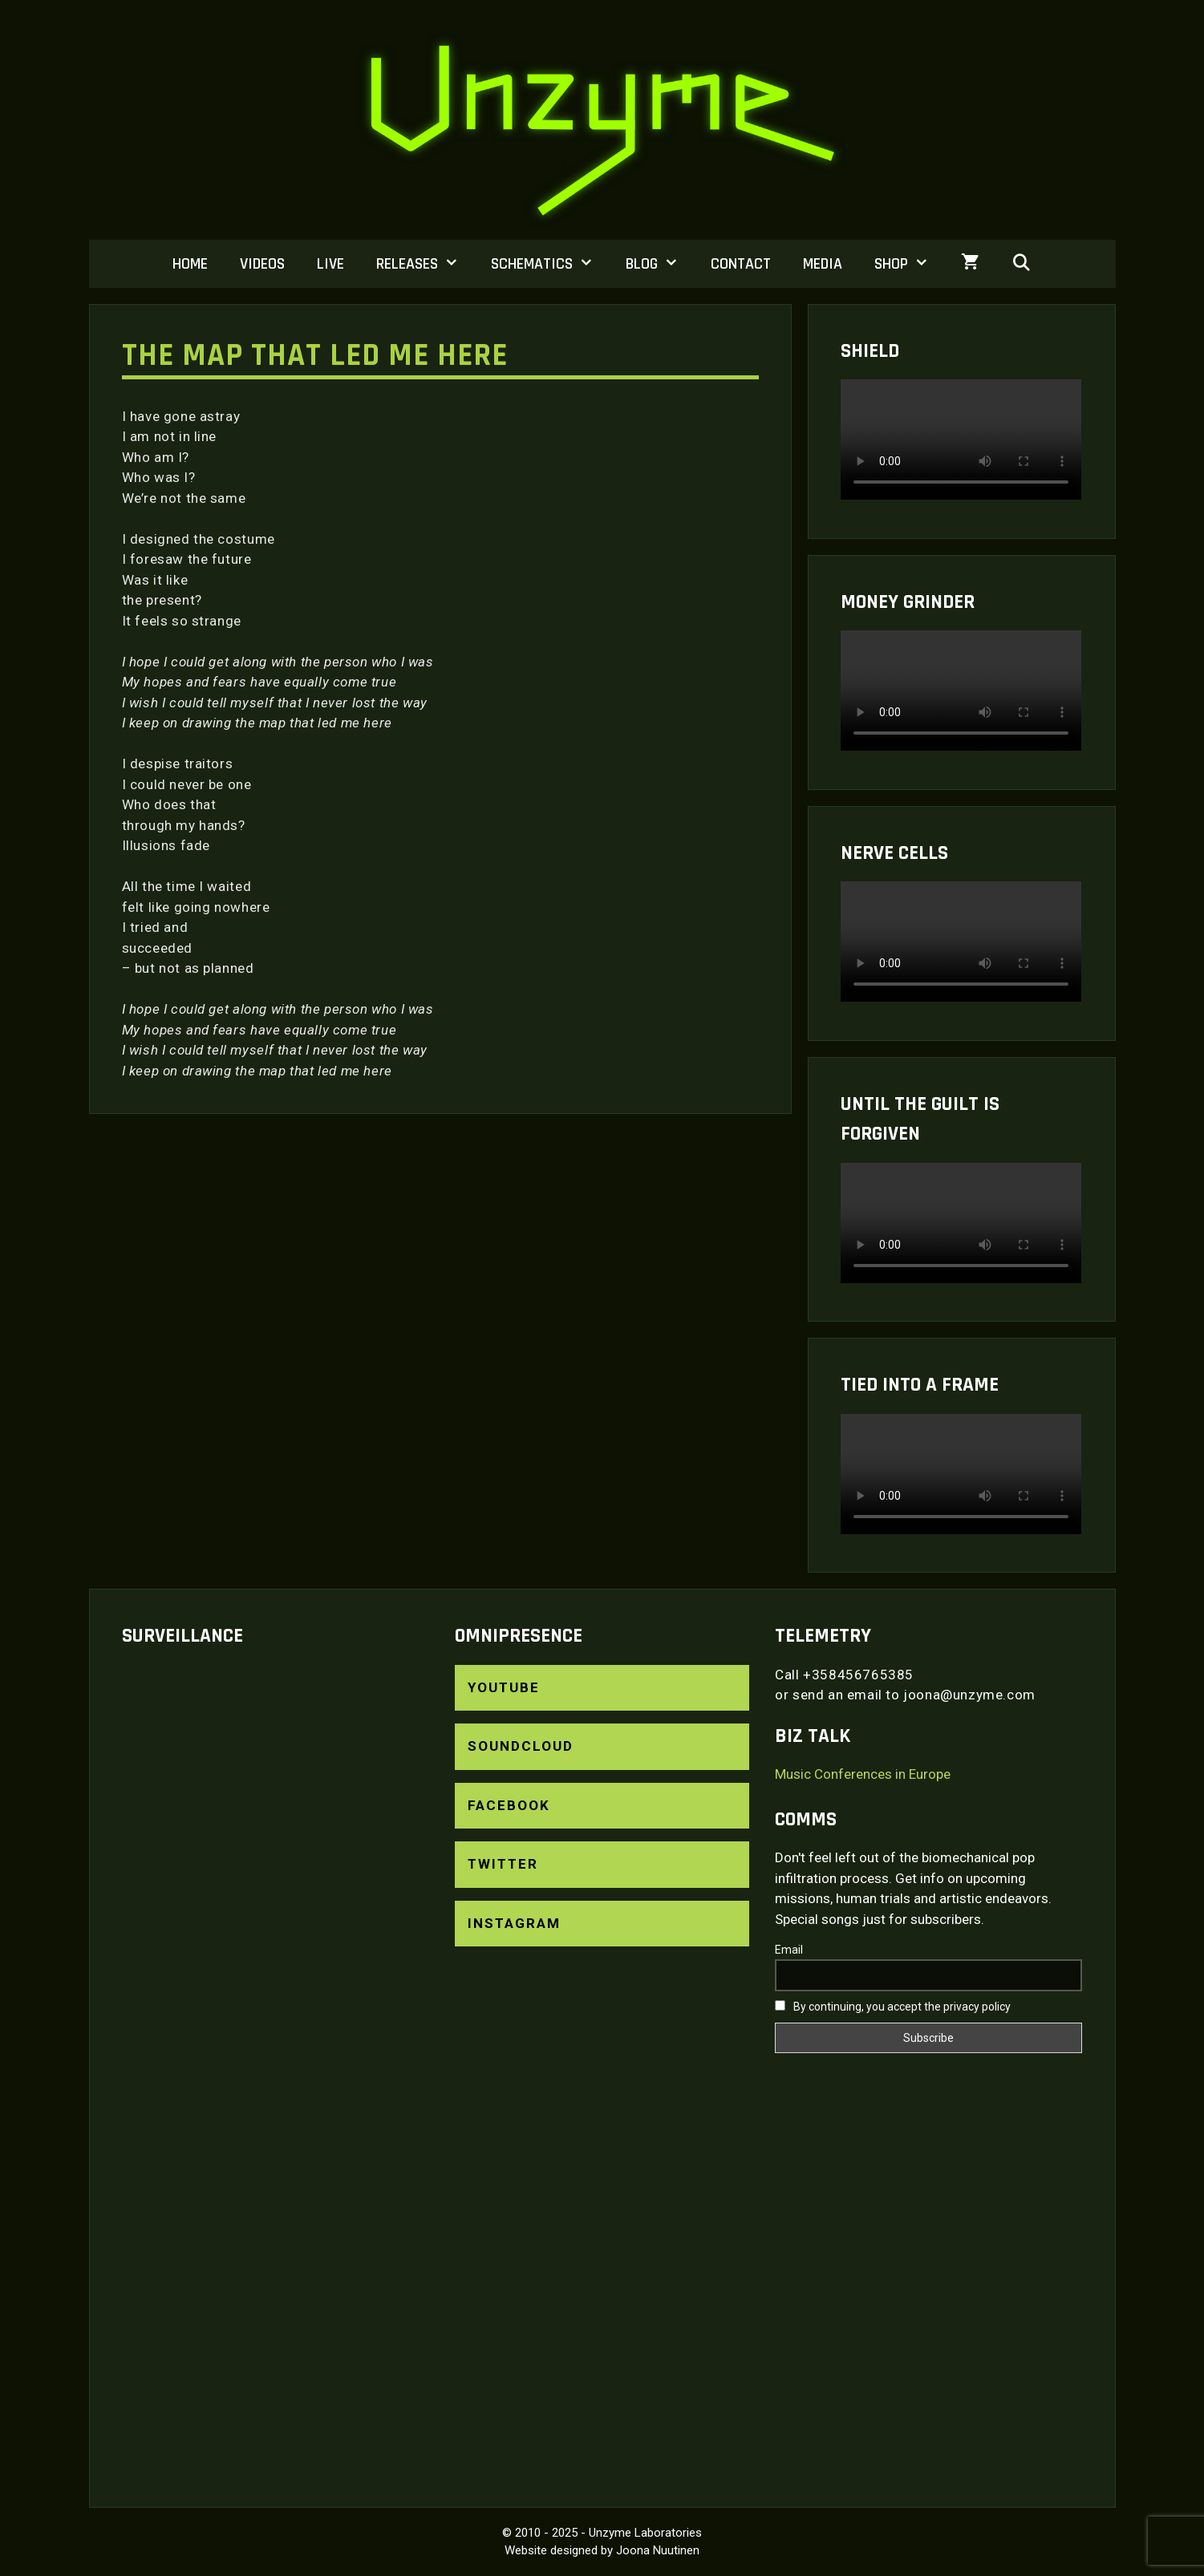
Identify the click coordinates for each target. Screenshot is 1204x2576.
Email (789, 1949)
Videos (262, 263)
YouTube (504, 1687)
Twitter (503, 1864)
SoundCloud (521, 1746)
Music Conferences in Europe (863, 1774)
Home (190, 263)
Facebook (509, 1805)
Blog (660, 264)
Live (330, 263)
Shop (909, 264)
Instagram (514, 1923)
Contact (741, 263)
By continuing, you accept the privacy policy (893, 2006)
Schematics (550, 264)
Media (822, 263)
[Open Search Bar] (1021, 264)
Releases (425, 264)
